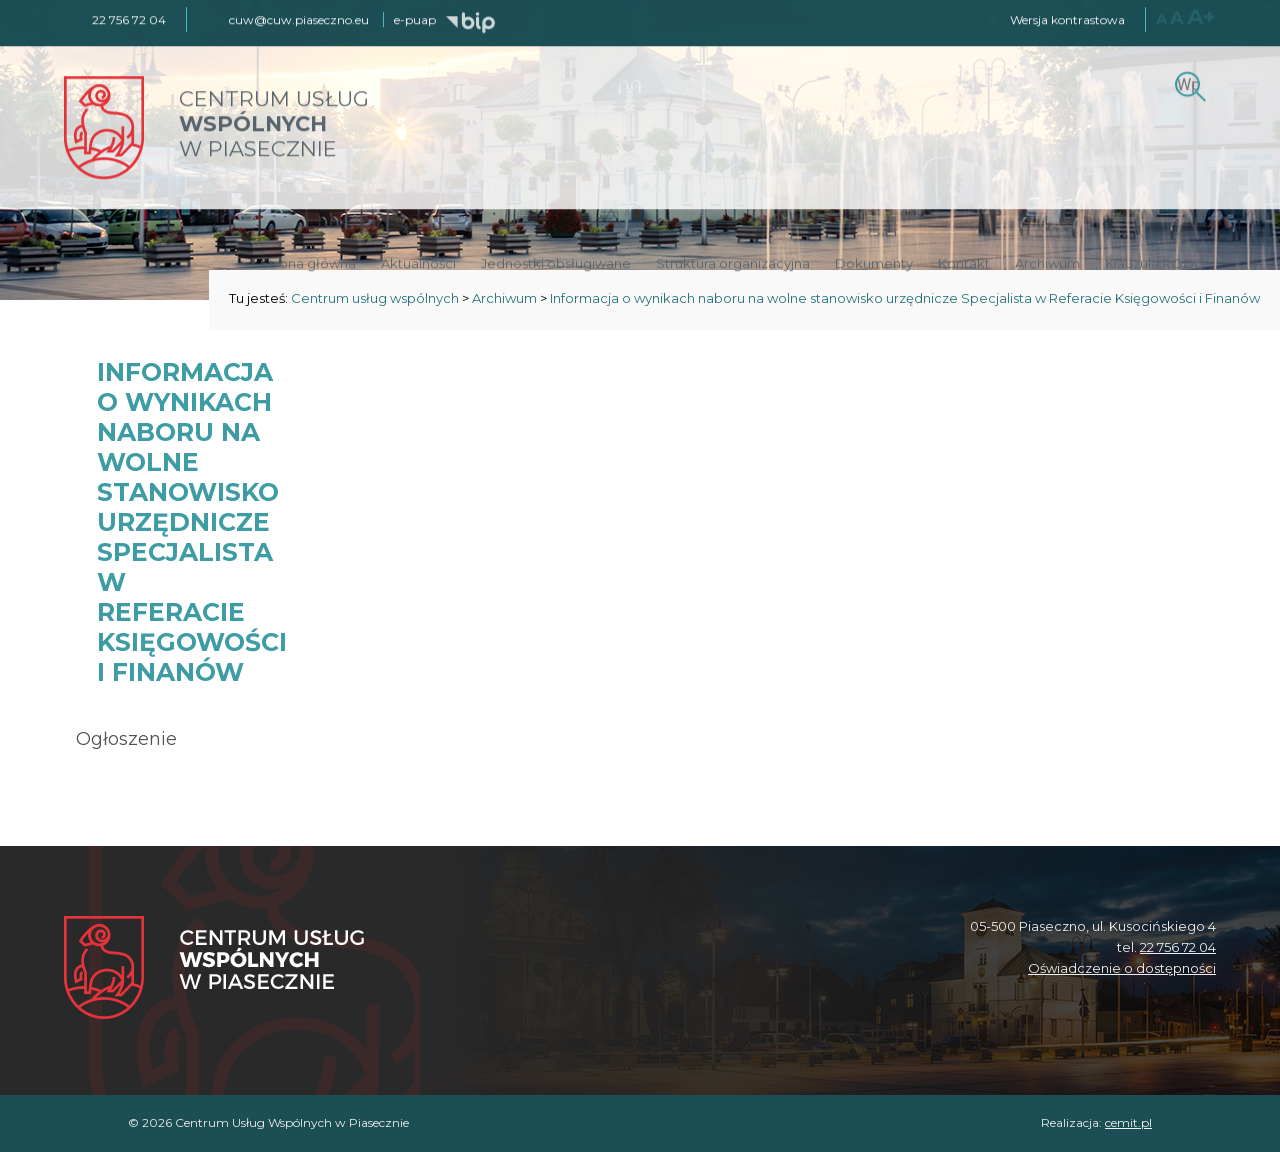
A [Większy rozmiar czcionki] (1177, 17)
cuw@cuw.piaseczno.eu (299, 18)
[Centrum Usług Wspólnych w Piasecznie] (214, 969)
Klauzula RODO (1155, 262)
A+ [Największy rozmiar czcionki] (1201, 15)
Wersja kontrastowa (1067, 18)
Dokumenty (874, 262)
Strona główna (308, 262)
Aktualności (418, 262)
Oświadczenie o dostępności (1122, 968)
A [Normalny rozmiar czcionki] (1161, 17)
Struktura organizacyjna (733, 262)
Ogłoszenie (126, 739)
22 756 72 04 (1178, 947)
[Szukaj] (1187, 82)
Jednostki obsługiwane (556, 262)
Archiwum (1047, 262)
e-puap (415, 18)
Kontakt (964, 262)
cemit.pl (1128, 1122)
